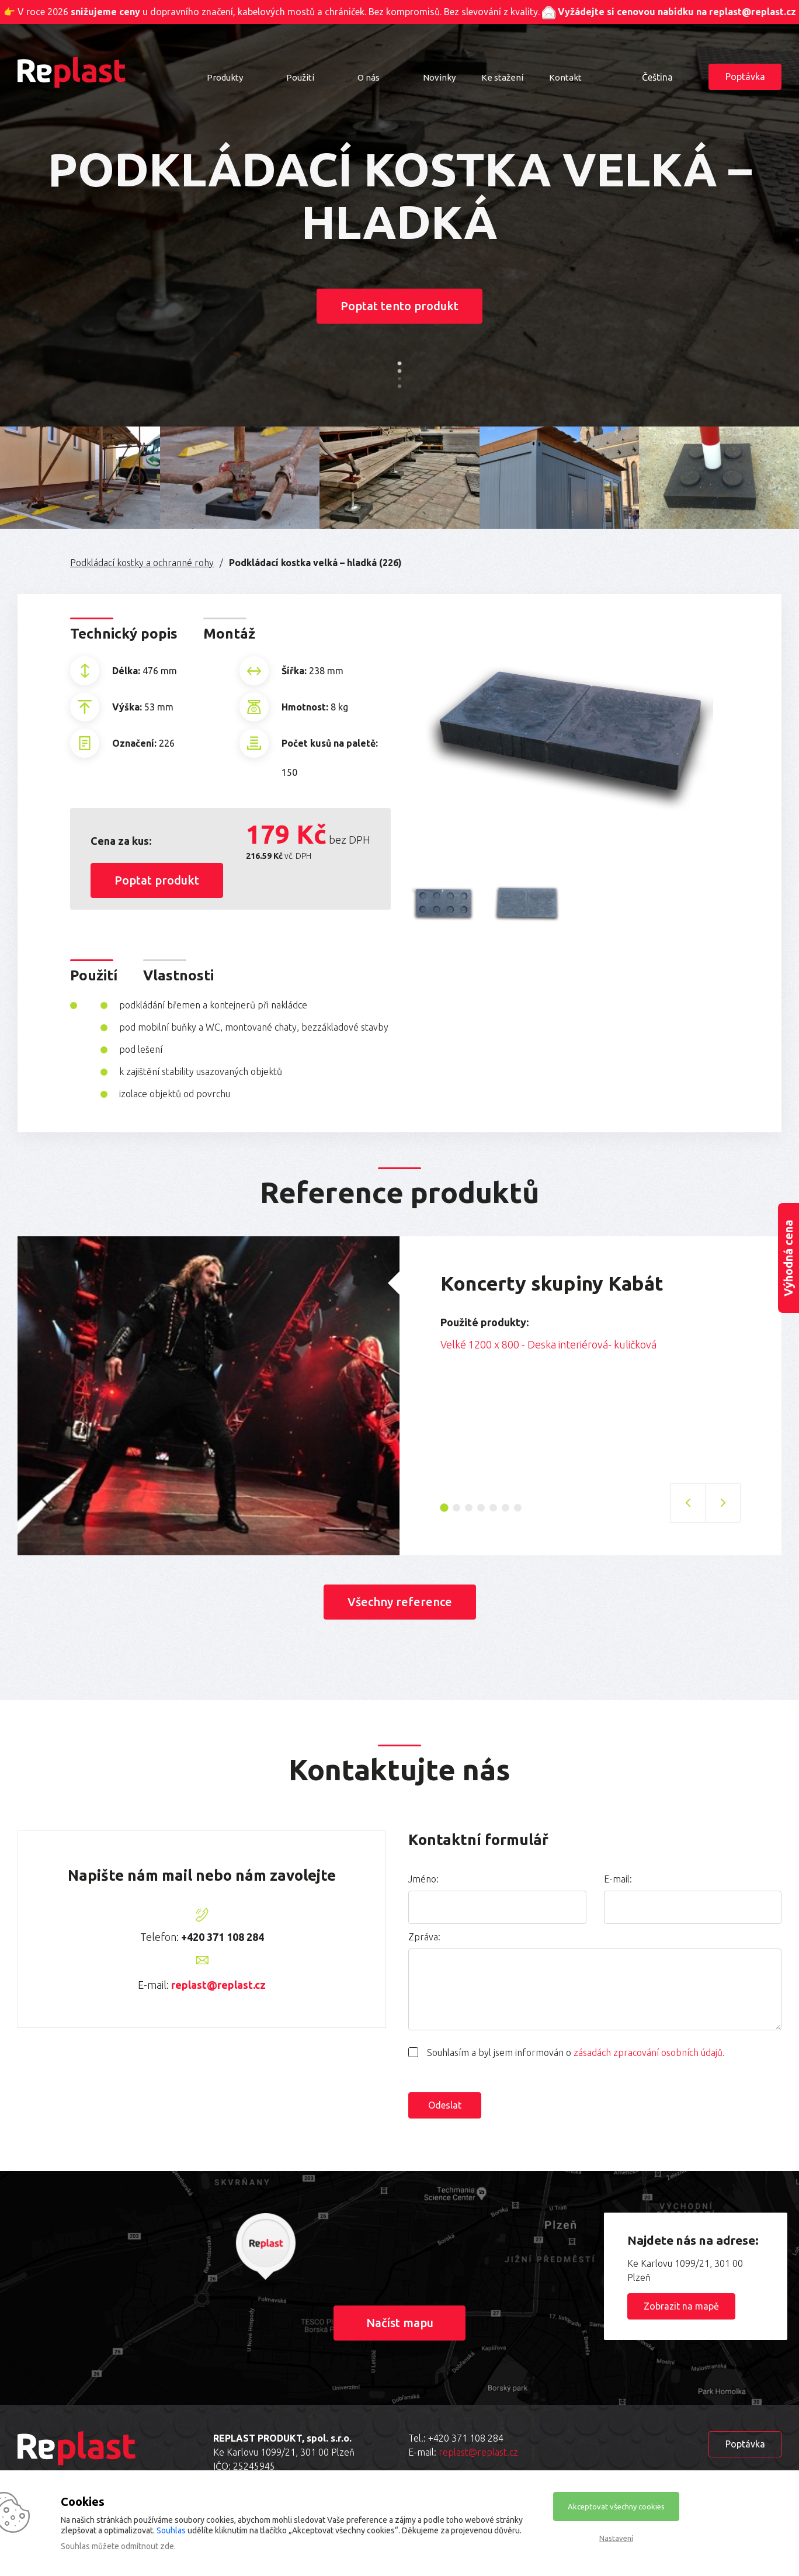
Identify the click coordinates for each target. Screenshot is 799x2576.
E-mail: (618, 1879)
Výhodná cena (788, 1257)
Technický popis (124, 634)
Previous (431, 1361)
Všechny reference (400, 1601)
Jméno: (423, 1879)
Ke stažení (502, 77)
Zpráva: (424, 1937)
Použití (300, 77)
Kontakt (565, 77)
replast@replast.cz (218, 1985)
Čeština (657, 77)
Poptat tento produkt (399, 306)
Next (749, 1361)
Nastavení (616, 2538)
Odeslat (444, 2105)
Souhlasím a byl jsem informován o (576, 2052)
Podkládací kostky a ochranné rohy (142, 562)
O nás (368, 77)
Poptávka (745, 76)
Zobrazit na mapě (681, 2306)
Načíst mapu (399, 2322)
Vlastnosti (178, 975)
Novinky (439, 77)
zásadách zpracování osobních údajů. (649, 2052)
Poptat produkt (156, 880)
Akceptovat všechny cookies (616, 2506)
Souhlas (171, 2530)
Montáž (229, 634)
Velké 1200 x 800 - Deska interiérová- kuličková (548, 1344)
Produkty (225, 77)
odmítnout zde (147, 2546)
